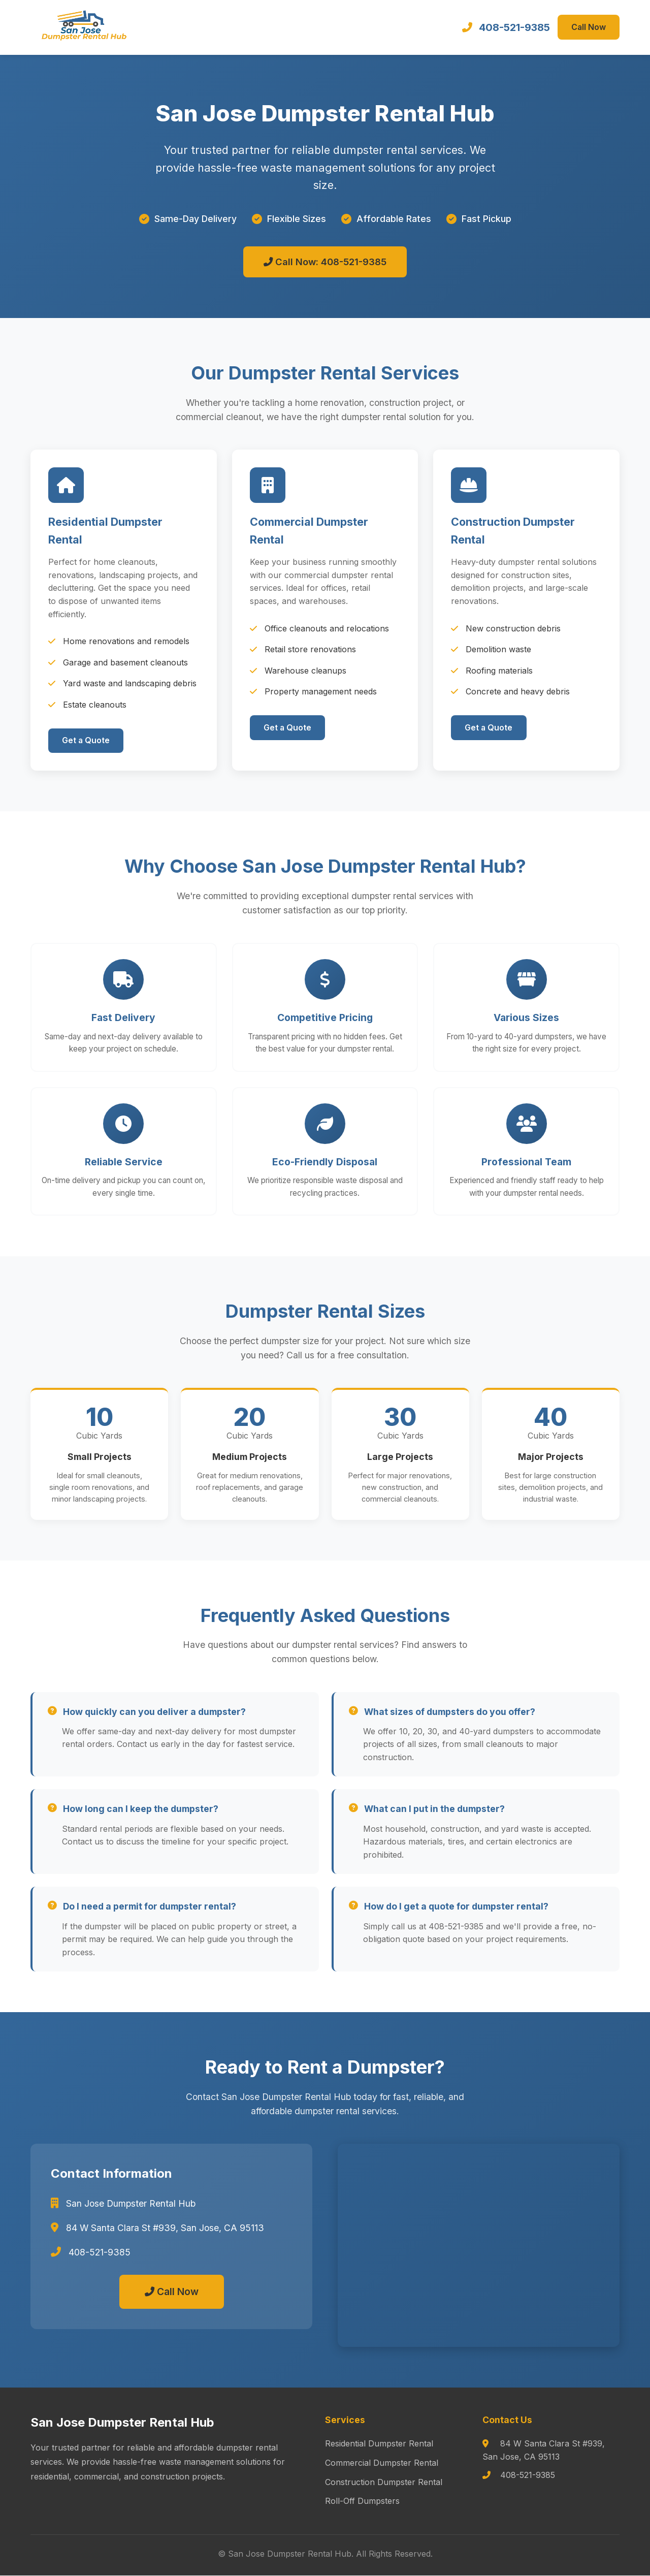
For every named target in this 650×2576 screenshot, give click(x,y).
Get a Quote (86, 741)
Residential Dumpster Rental (379, 2444)
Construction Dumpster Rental (383, 2482)
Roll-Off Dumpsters (362, 2501)
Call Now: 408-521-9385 (325, 261)
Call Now (587, 27)
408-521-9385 (512, 27)
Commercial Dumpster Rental (381, 2463)
